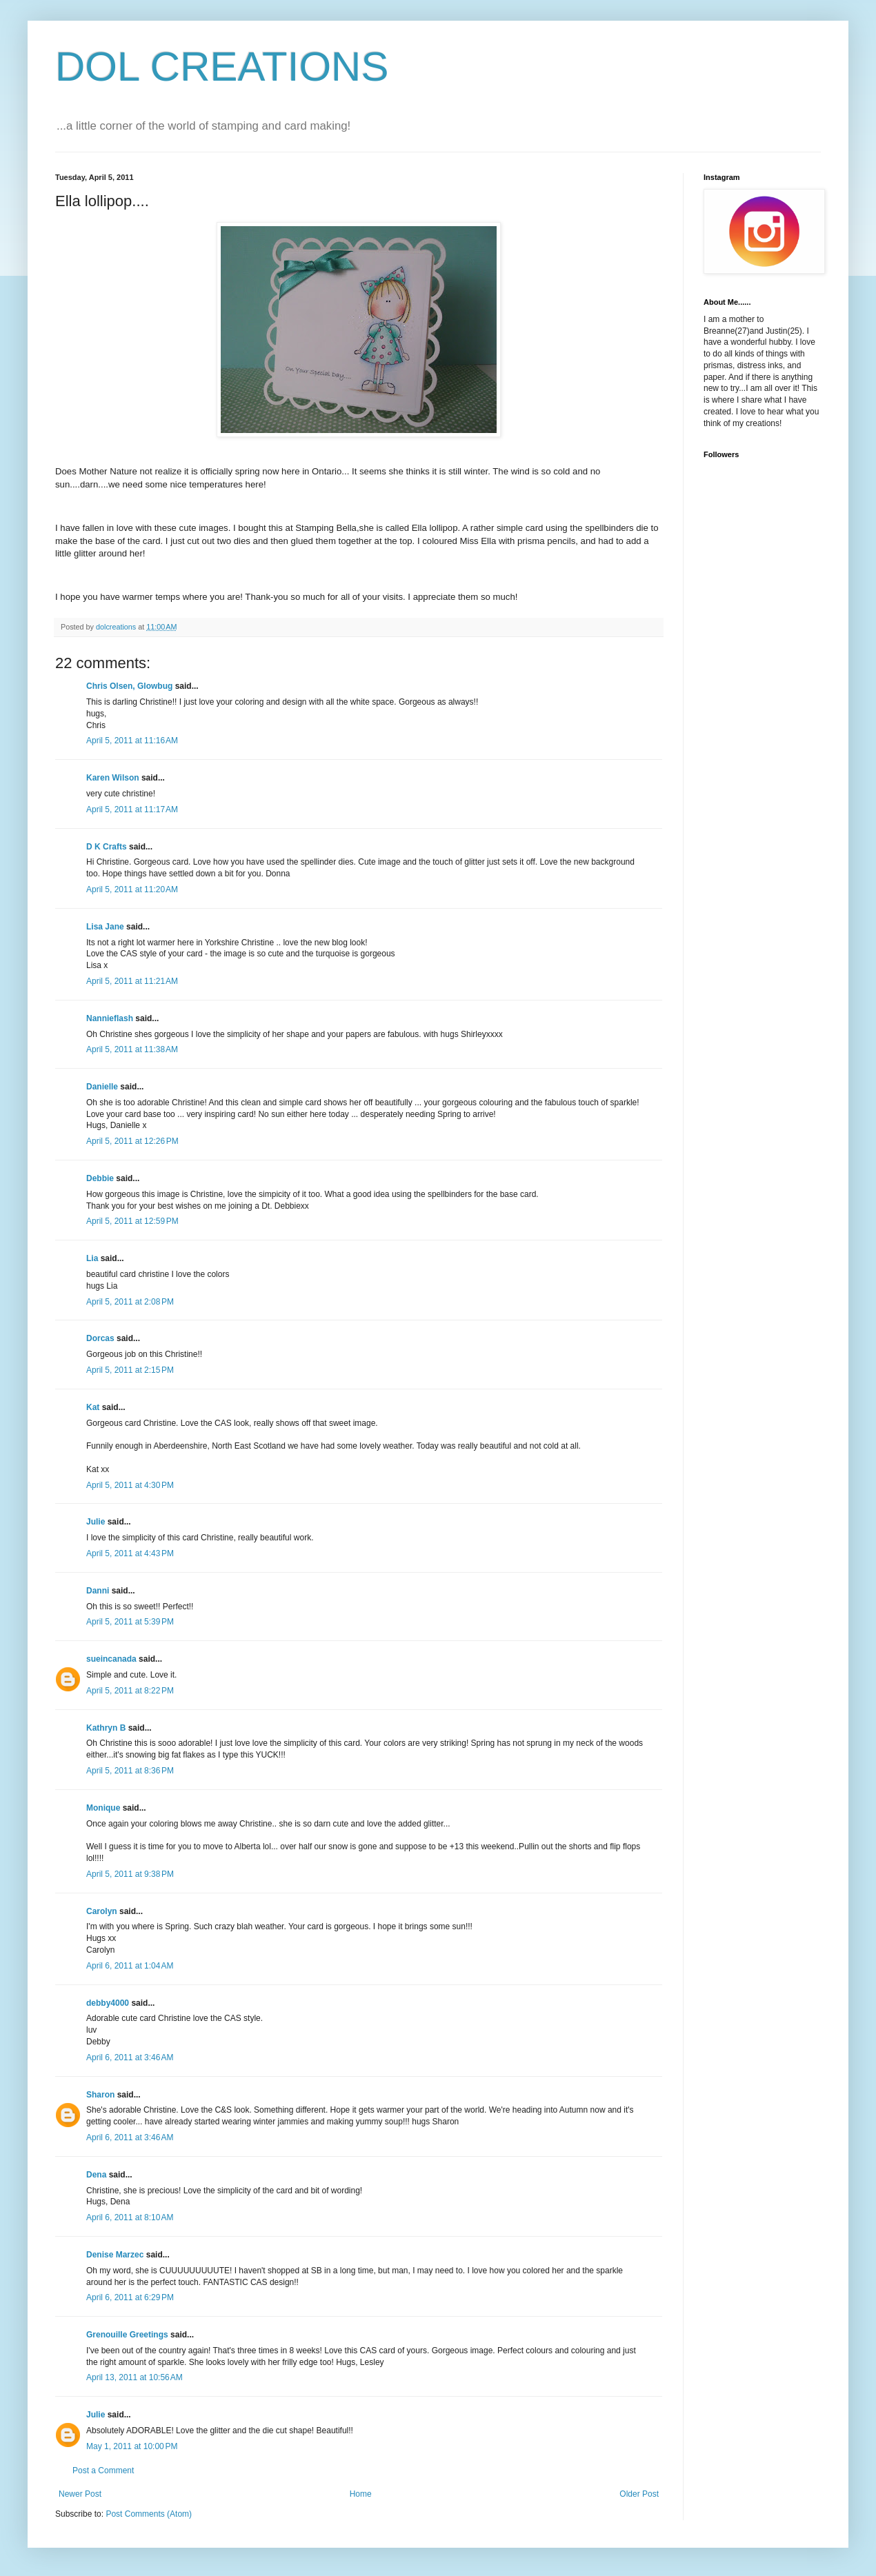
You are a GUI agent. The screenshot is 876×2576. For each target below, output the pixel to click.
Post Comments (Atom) (149, 2514)
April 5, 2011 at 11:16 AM (132, 740)
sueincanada (111, 1659)
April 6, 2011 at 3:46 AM (129, 2057)
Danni (97, 1591)
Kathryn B (106, 1728)
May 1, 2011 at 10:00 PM (131, 2446)
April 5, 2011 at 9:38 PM (130, 1874)
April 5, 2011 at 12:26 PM (132, 1141)
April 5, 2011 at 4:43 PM (130, 1553)
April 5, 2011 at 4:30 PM (130, 1485)
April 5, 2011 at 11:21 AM (132, 981)
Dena (96, 2175)
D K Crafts (106, 847)
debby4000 (107, 2003)
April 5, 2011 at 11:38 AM (132, 1049)
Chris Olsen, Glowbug (129, 686)
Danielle (102, 1086)
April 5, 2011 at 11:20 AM (132, 889)
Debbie (100, 1178)
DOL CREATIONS (221, 66)
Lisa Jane (105, 927)
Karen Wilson (112, 778)
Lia (92, 1258)
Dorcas (100, 1338)
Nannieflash (109, 1018)
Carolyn (101, 1911)
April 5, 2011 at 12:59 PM (132, 1221)
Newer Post (80, 2494)
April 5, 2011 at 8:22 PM (130, 1690)
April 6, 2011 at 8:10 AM (129, 2217)
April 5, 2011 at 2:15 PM (130, 1370)
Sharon (100, 2095)
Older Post (639, 2494)
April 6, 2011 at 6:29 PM (130, 2297)
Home (361, 2494)
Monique (103, 1808)
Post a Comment (103, 2470)
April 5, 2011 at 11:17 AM (132, 809)
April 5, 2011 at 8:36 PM (130, 1770)
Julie (95, 1522)
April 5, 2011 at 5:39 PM (130, 1622)
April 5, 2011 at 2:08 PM (130, 1302)
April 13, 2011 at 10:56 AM (134, 2377)
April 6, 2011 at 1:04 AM (129, 1966)
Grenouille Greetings (127, 2334)
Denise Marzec (114, 2255)
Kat (92, 1407)
